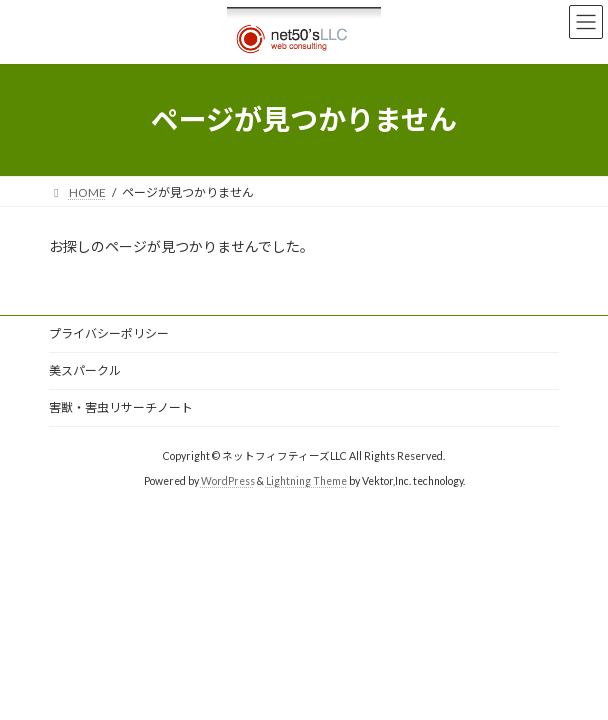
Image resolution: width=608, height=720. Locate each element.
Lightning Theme (306, 481)
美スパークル (85, 370)
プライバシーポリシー (109, 333)
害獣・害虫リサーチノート (121, 407)
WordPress (228, 481)
